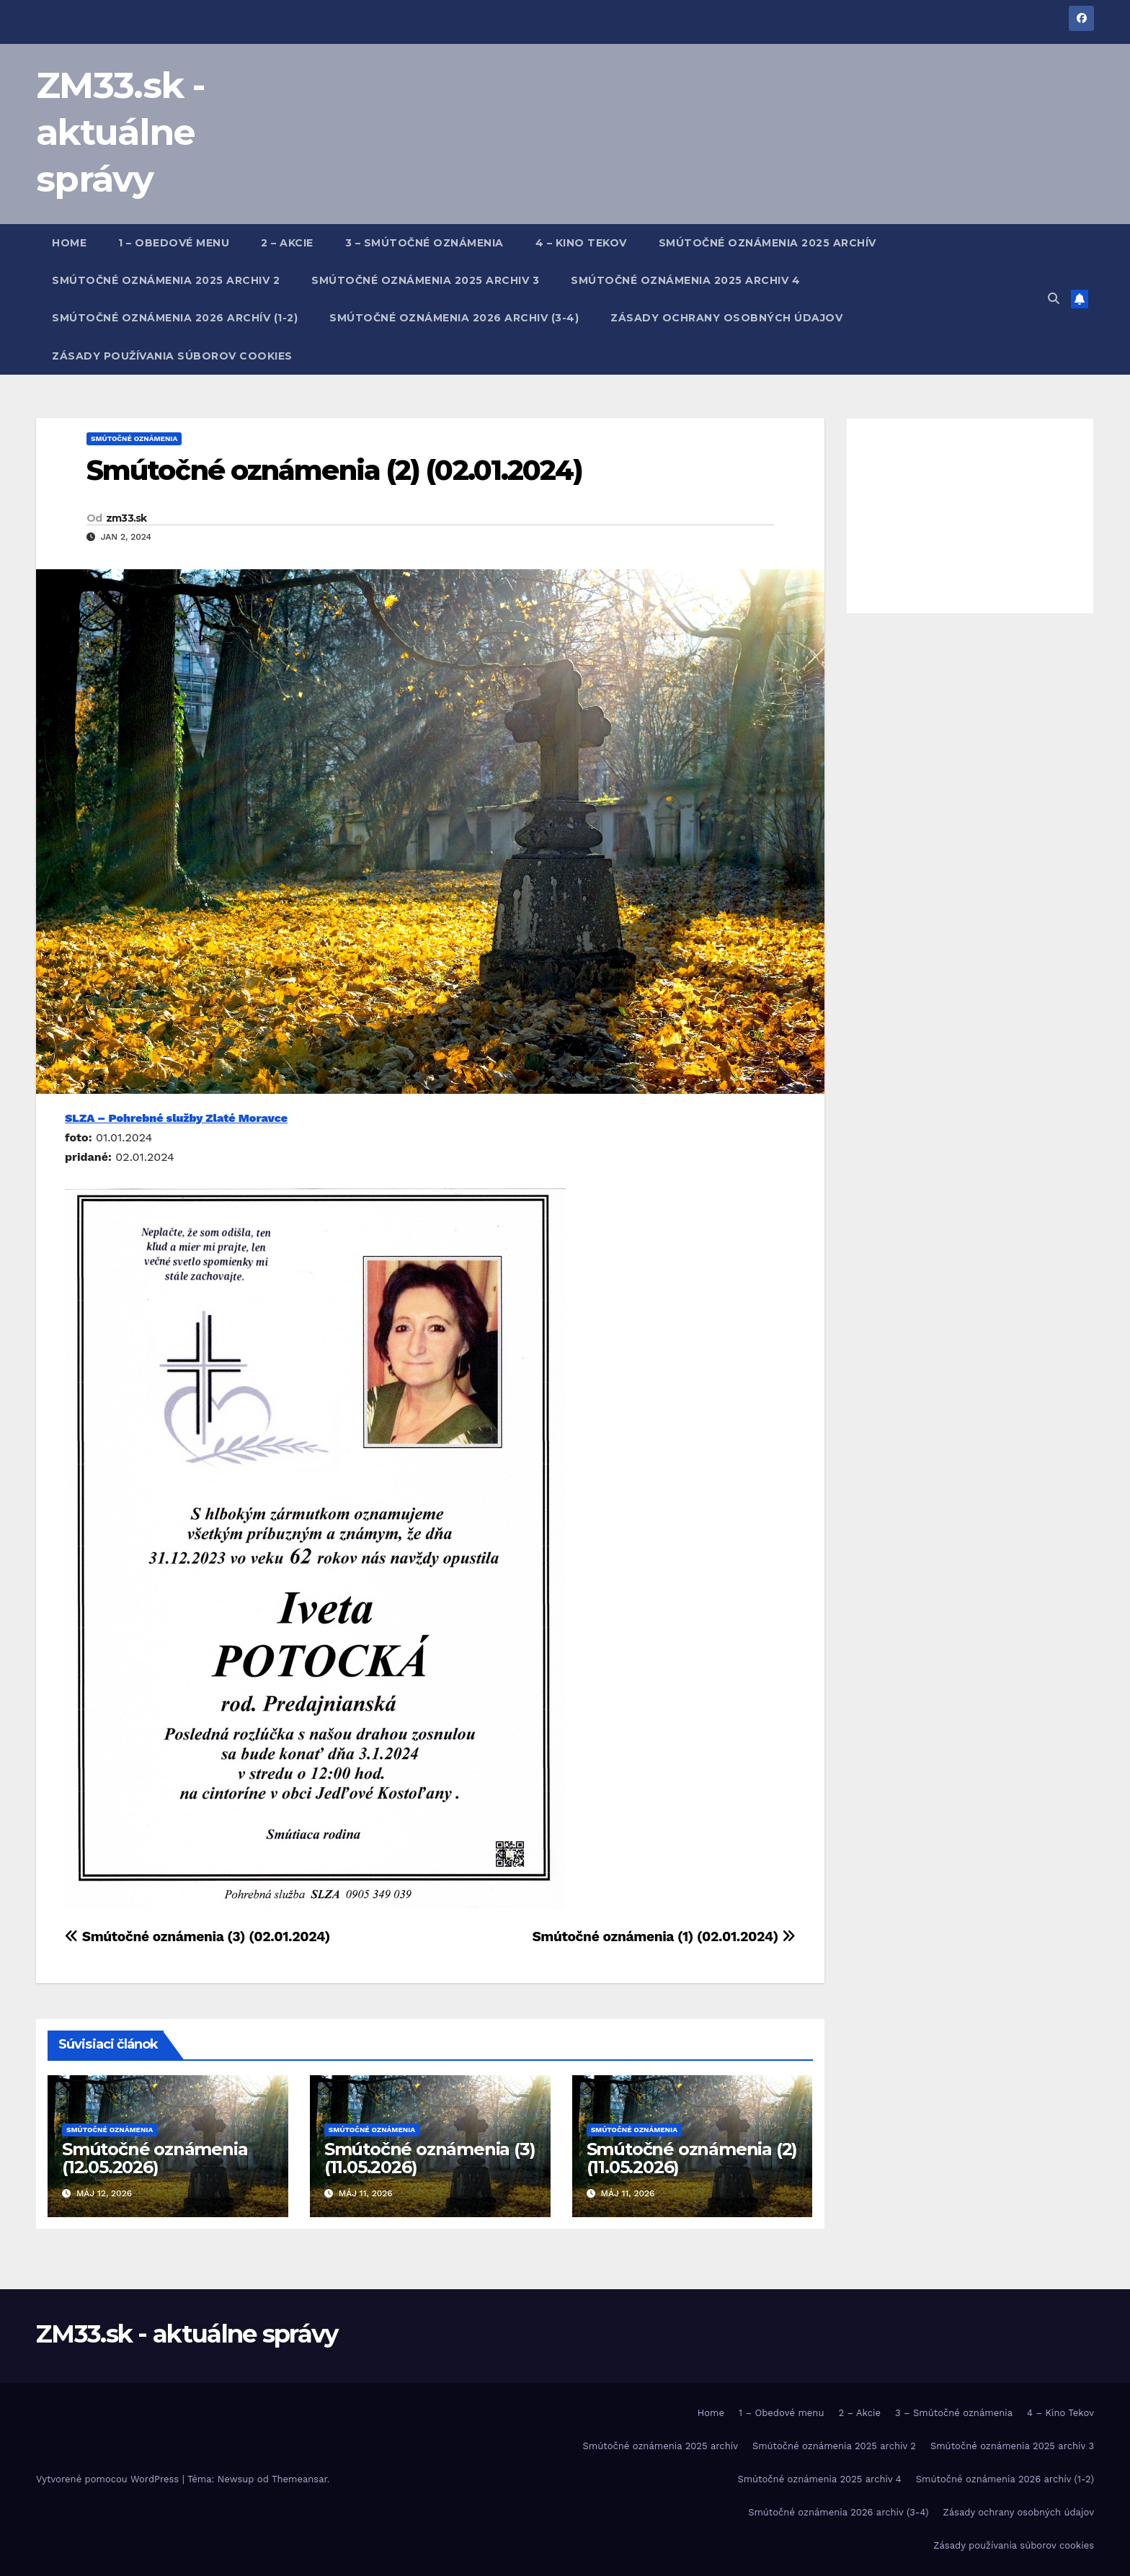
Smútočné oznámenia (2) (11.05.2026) (692, 2158)
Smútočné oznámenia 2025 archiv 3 (425, 280)
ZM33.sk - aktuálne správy (120, 132)
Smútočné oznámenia (134, 438)
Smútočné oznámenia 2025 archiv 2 (166, 280)
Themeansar (299, 2479)
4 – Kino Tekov (581, 242)
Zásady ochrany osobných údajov (726, 317)
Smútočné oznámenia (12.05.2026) (154, 2158)
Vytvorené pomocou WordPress (109, 2479)
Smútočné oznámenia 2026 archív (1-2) (175, 317)
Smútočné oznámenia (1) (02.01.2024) (663, 1936)
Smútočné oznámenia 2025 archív (767, 242)
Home (69, 242)
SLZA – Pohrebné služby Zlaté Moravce (176, 1118)
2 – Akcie (287, 242)
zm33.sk (126, 518)
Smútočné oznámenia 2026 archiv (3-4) (454, 317)
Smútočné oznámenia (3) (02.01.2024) (197, 1936)
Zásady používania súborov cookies (172, 355)
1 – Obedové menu (173, 242)
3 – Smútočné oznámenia (424, 242)
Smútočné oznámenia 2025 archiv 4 (685, 280)
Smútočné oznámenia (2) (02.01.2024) (334, 470)
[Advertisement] (970, 516)
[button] (1053, 299)
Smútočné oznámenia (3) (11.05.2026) (429, 2158)
